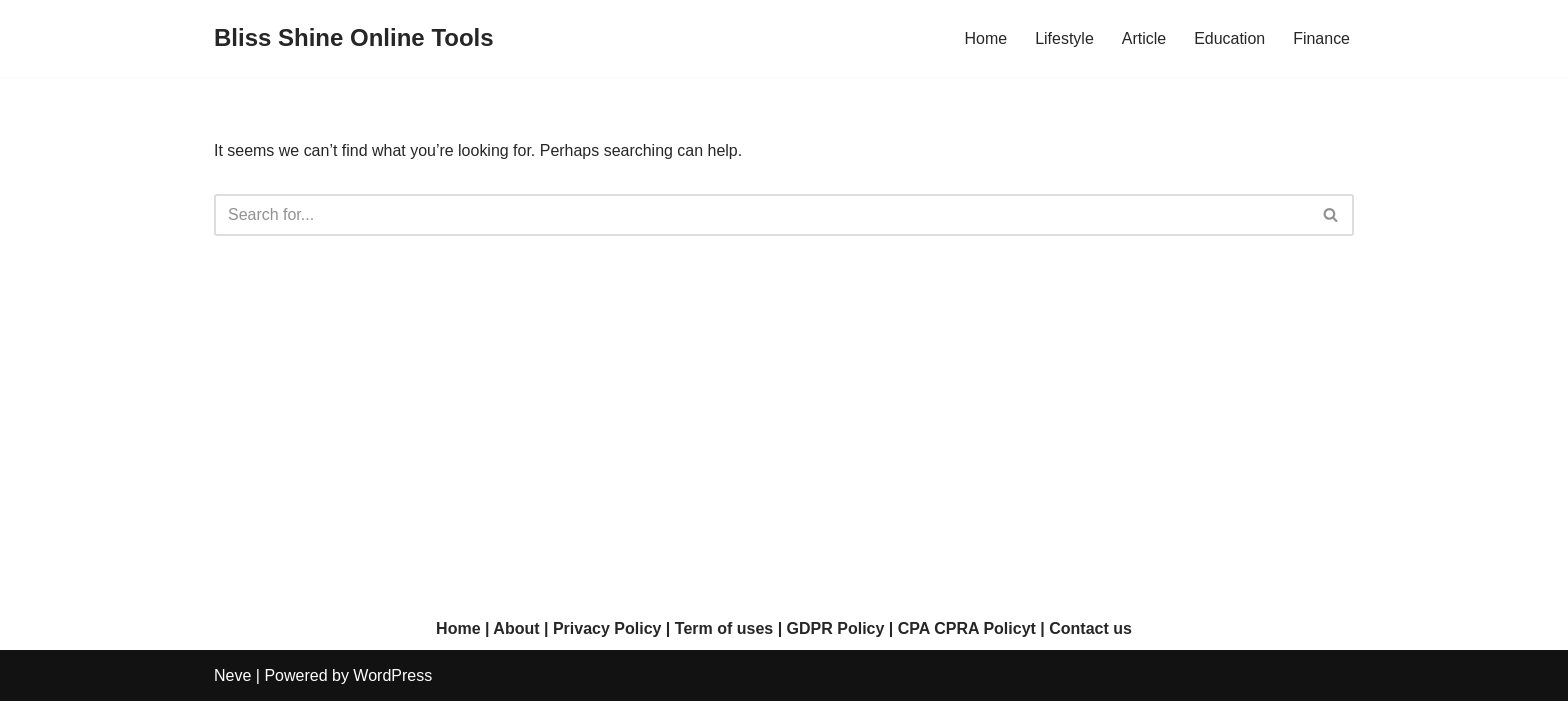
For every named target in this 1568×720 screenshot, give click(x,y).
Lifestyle (1064, 38)
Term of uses (724, 647)
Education (1229, 38)
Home (985, 38)
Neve (232, 694)
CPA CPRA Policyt (967, 647)
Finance (1321, 38)
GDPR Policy (836, 647)
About (516, 647)
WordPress (392, 694)
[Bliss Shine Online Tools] (354, 38)
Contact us (1090, 647)
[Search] (761, 215)
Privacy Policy (607, 647)
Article (1143, 38)
